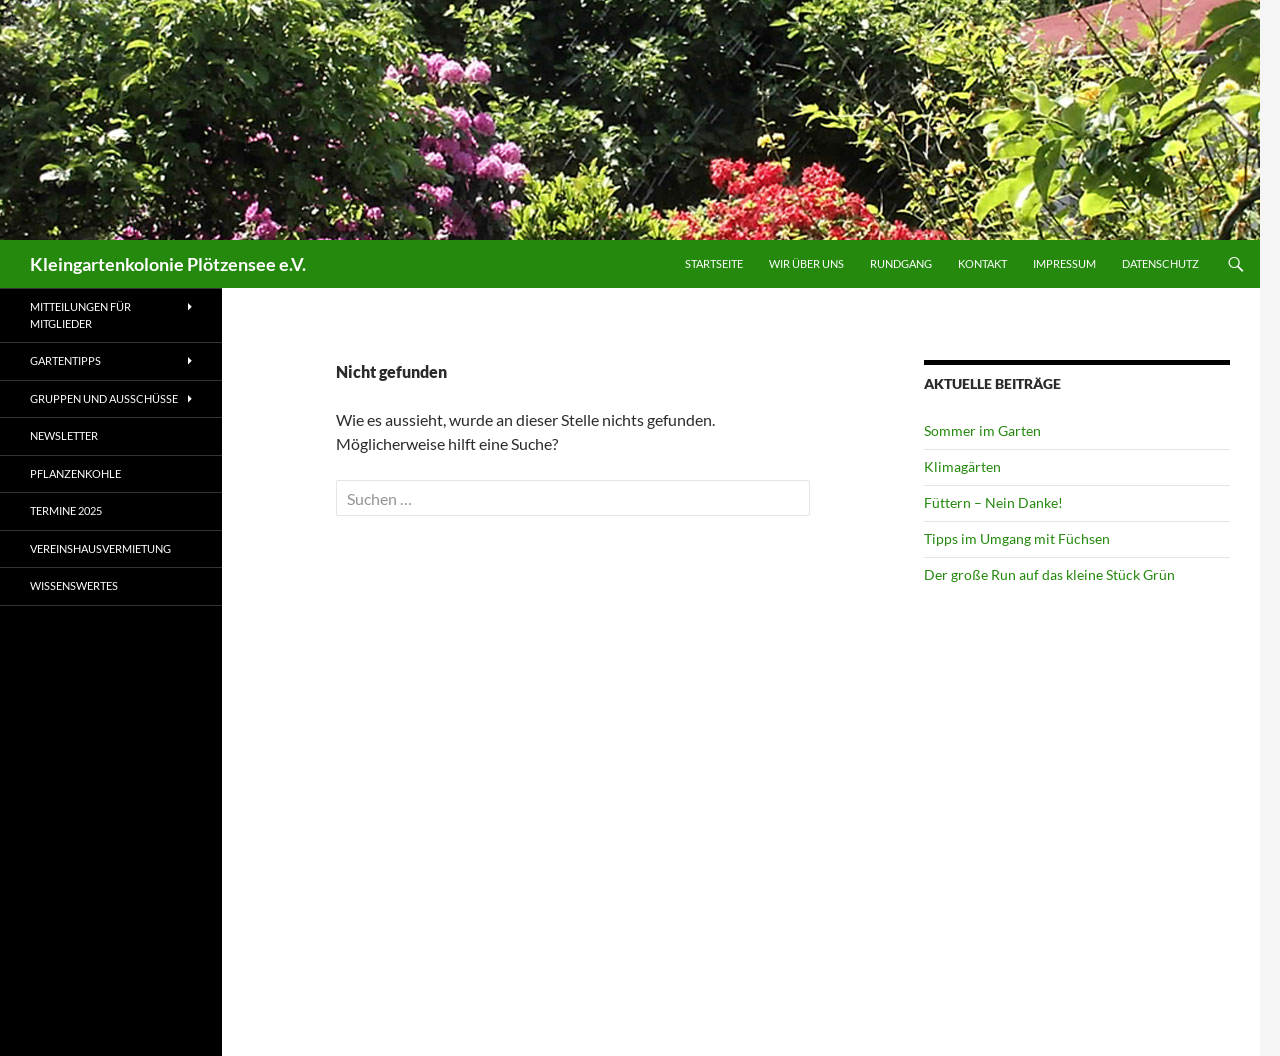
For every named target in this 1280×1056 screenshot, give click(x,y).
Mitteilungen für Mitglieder (80, 315)
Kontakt (982, 263)
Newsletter (64, 435)
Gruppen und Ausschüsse (104, 398)
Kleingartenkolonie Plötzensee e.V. (168, 264)
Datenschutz (1160, 263)
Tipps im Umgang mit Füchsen (1017, 538)
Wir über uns (806, 263)
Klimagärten (962, 466)
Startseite (714, 263)
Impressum (1064, 263)
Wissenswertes (74, 585)
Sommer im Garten (982, 430)
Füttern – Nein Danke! (993, 502)
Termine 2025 (66, 510)
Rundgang (901, 263)
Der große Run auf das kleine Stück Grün (1049, 574)
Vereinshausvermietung (100, 548)
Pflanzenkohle (75, 473)
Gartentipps (65, 360)
